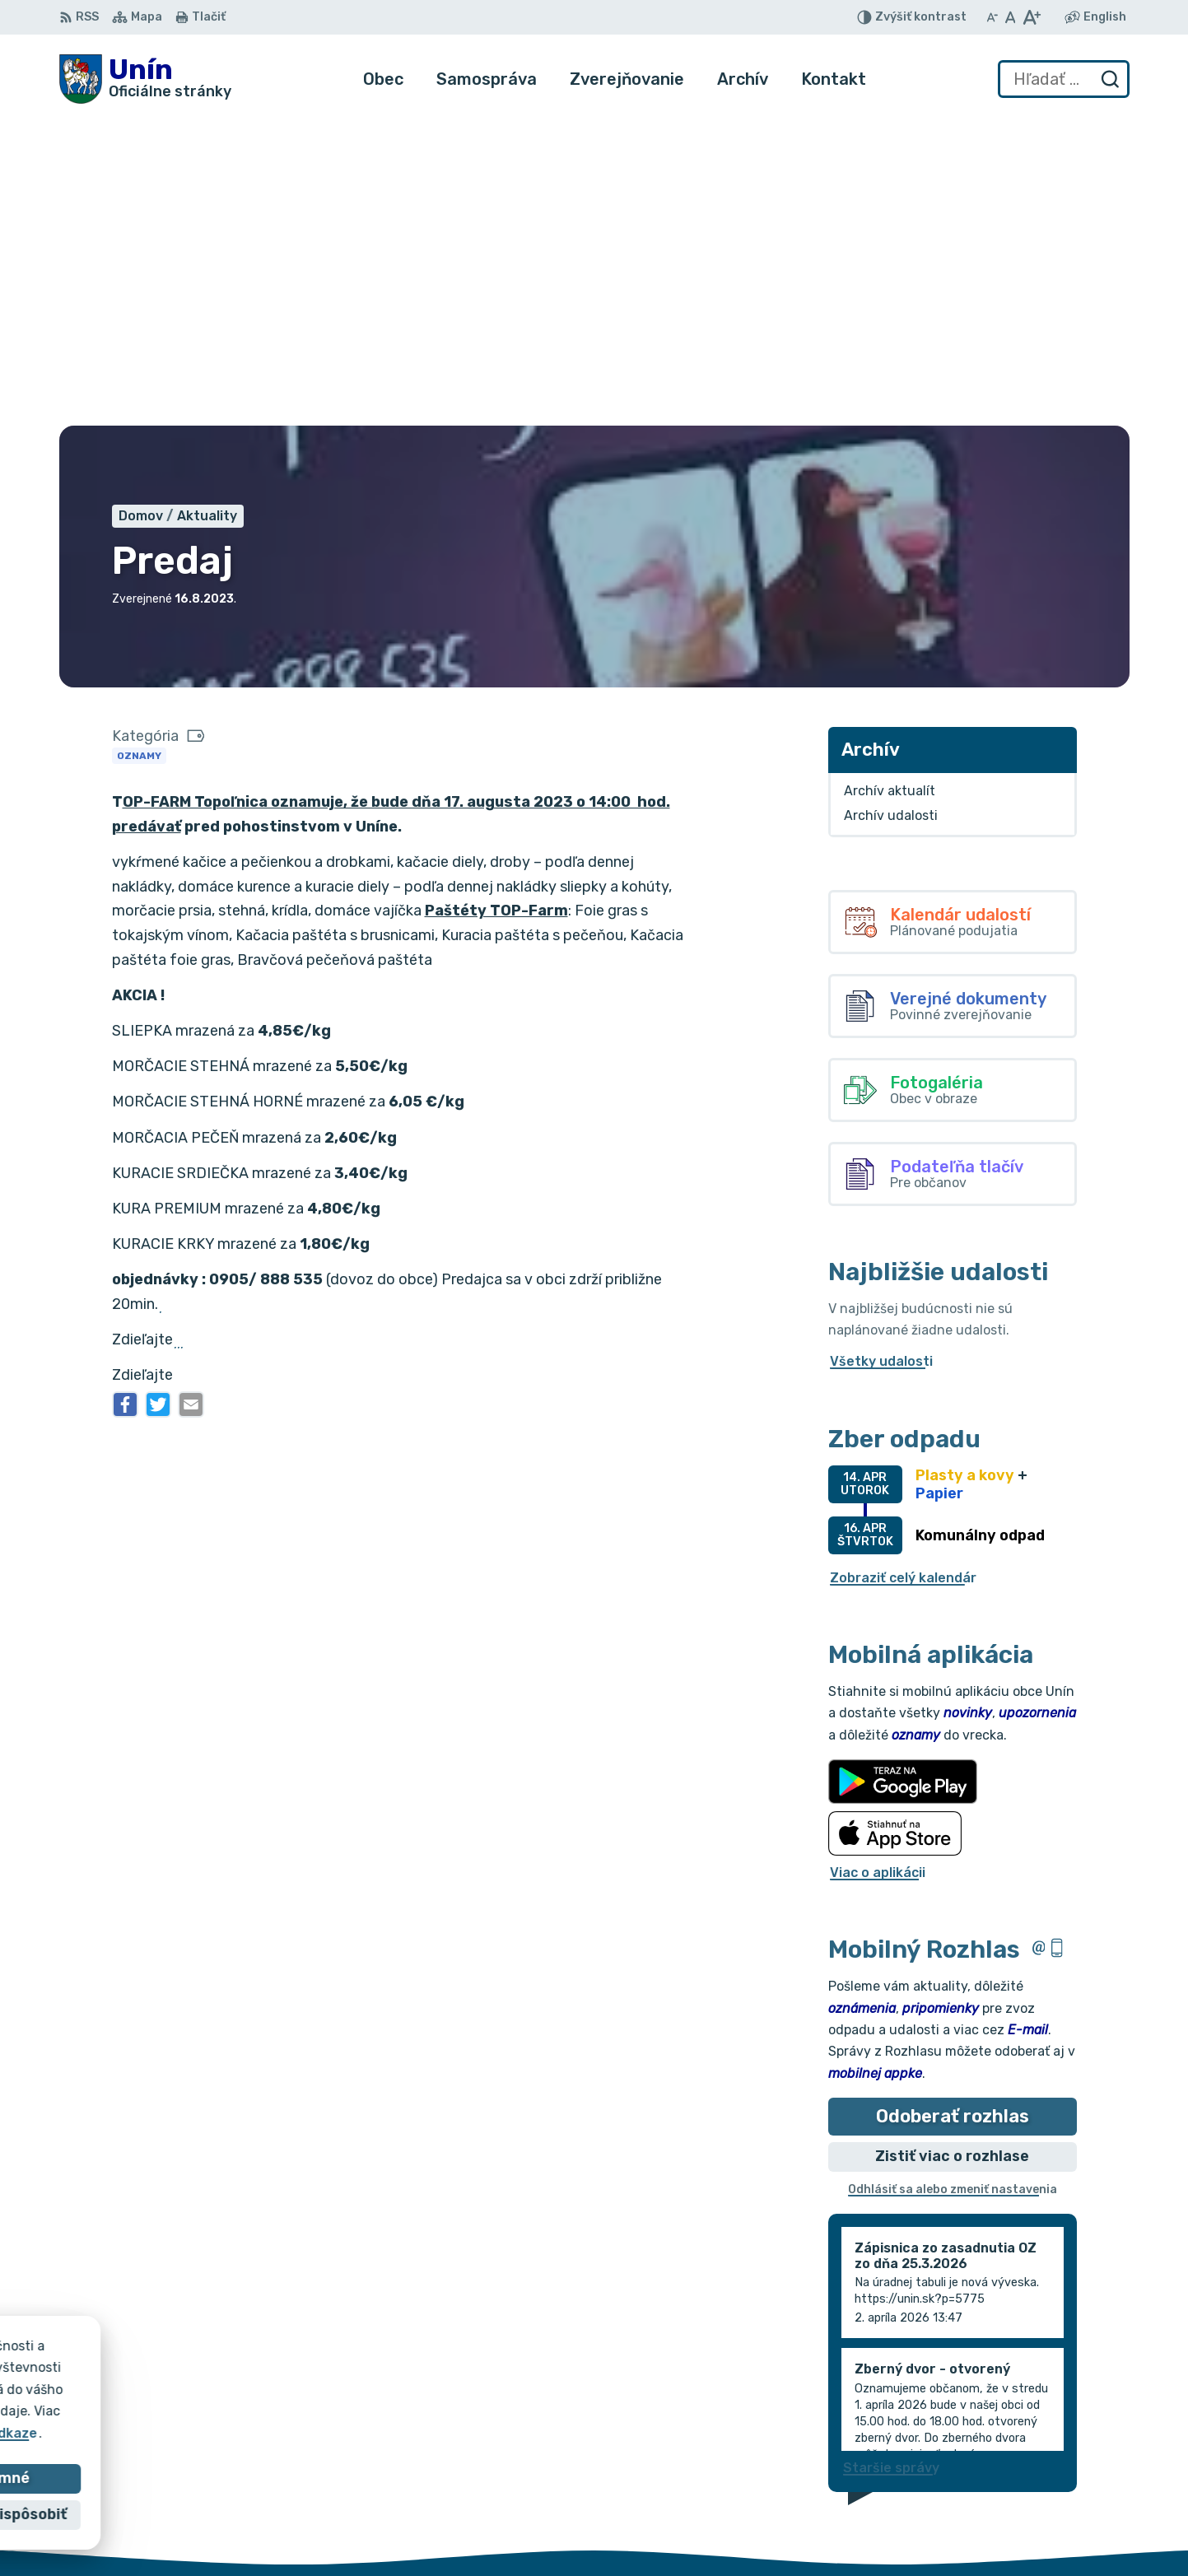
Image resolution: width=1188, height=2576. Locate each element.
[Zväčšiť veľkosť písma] (1031, 17)
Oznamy (139, 447)
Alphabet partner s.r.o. (303, 2372)
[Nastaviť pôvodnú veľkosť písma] (1010, 17)
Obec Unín (198, 2389)
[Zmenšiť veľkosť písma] (992, 17)
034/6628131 (1070, 2500)
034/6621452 (1071, 2482)
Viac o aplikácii (877, 1564)
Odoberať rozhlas (952, 1807)
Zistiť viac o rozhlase (952, 1848)
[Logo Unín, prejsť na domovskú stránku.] (145, 79)
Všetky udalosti (881, 1053)
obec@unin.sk (1071, 2519)
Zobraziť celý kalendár (903, 1269)
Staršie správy (891, 2159)
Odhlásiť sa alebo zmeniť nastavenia (952, 1882)
